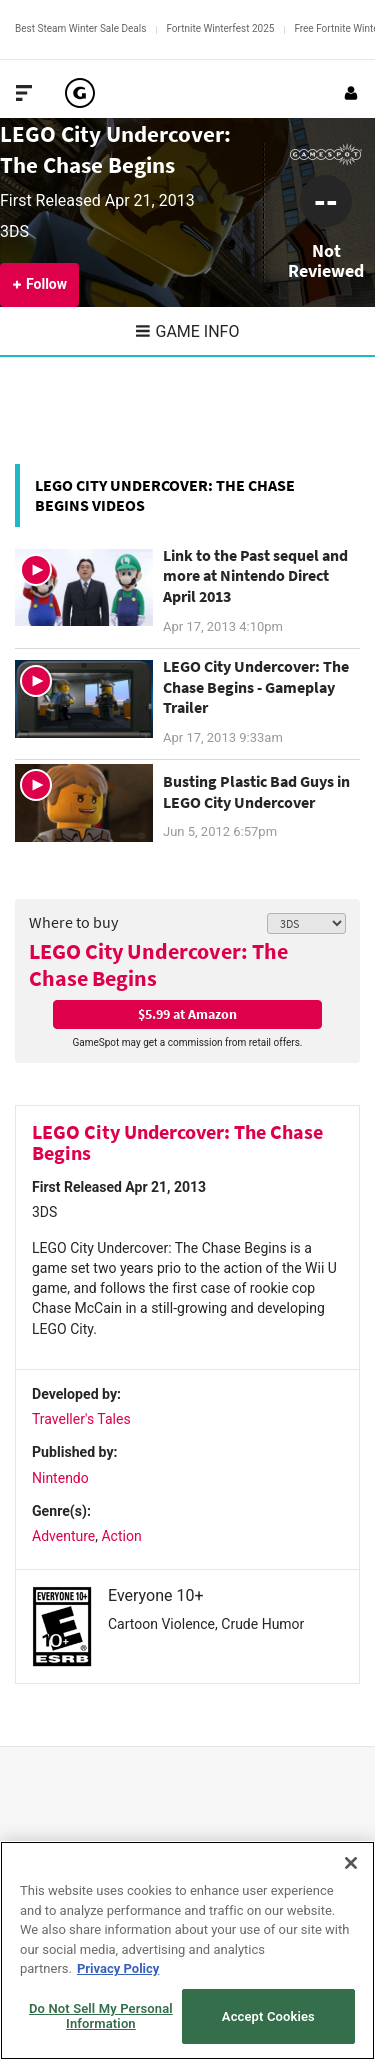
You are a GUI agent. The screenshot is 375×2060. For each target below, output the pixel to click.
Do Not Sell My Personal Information (101, 2016)
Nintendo (60, 1478)
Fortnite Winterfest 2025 (220, 28)
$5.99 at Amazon (187, 1014)
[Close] (351, 1863)
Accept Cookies (268, 2016)
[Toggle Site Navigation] (24, 93)
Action (121, 1536)
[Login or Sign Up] (351, 93)
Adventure (63, 1536)
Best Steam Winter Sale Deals (80, 28)
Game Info (188, 331)
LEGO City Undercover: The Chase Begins (158, 964)
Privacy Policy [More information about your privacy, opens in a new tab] (118, 1968)
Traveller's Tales (81, 1419)
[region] (187, 1950)
